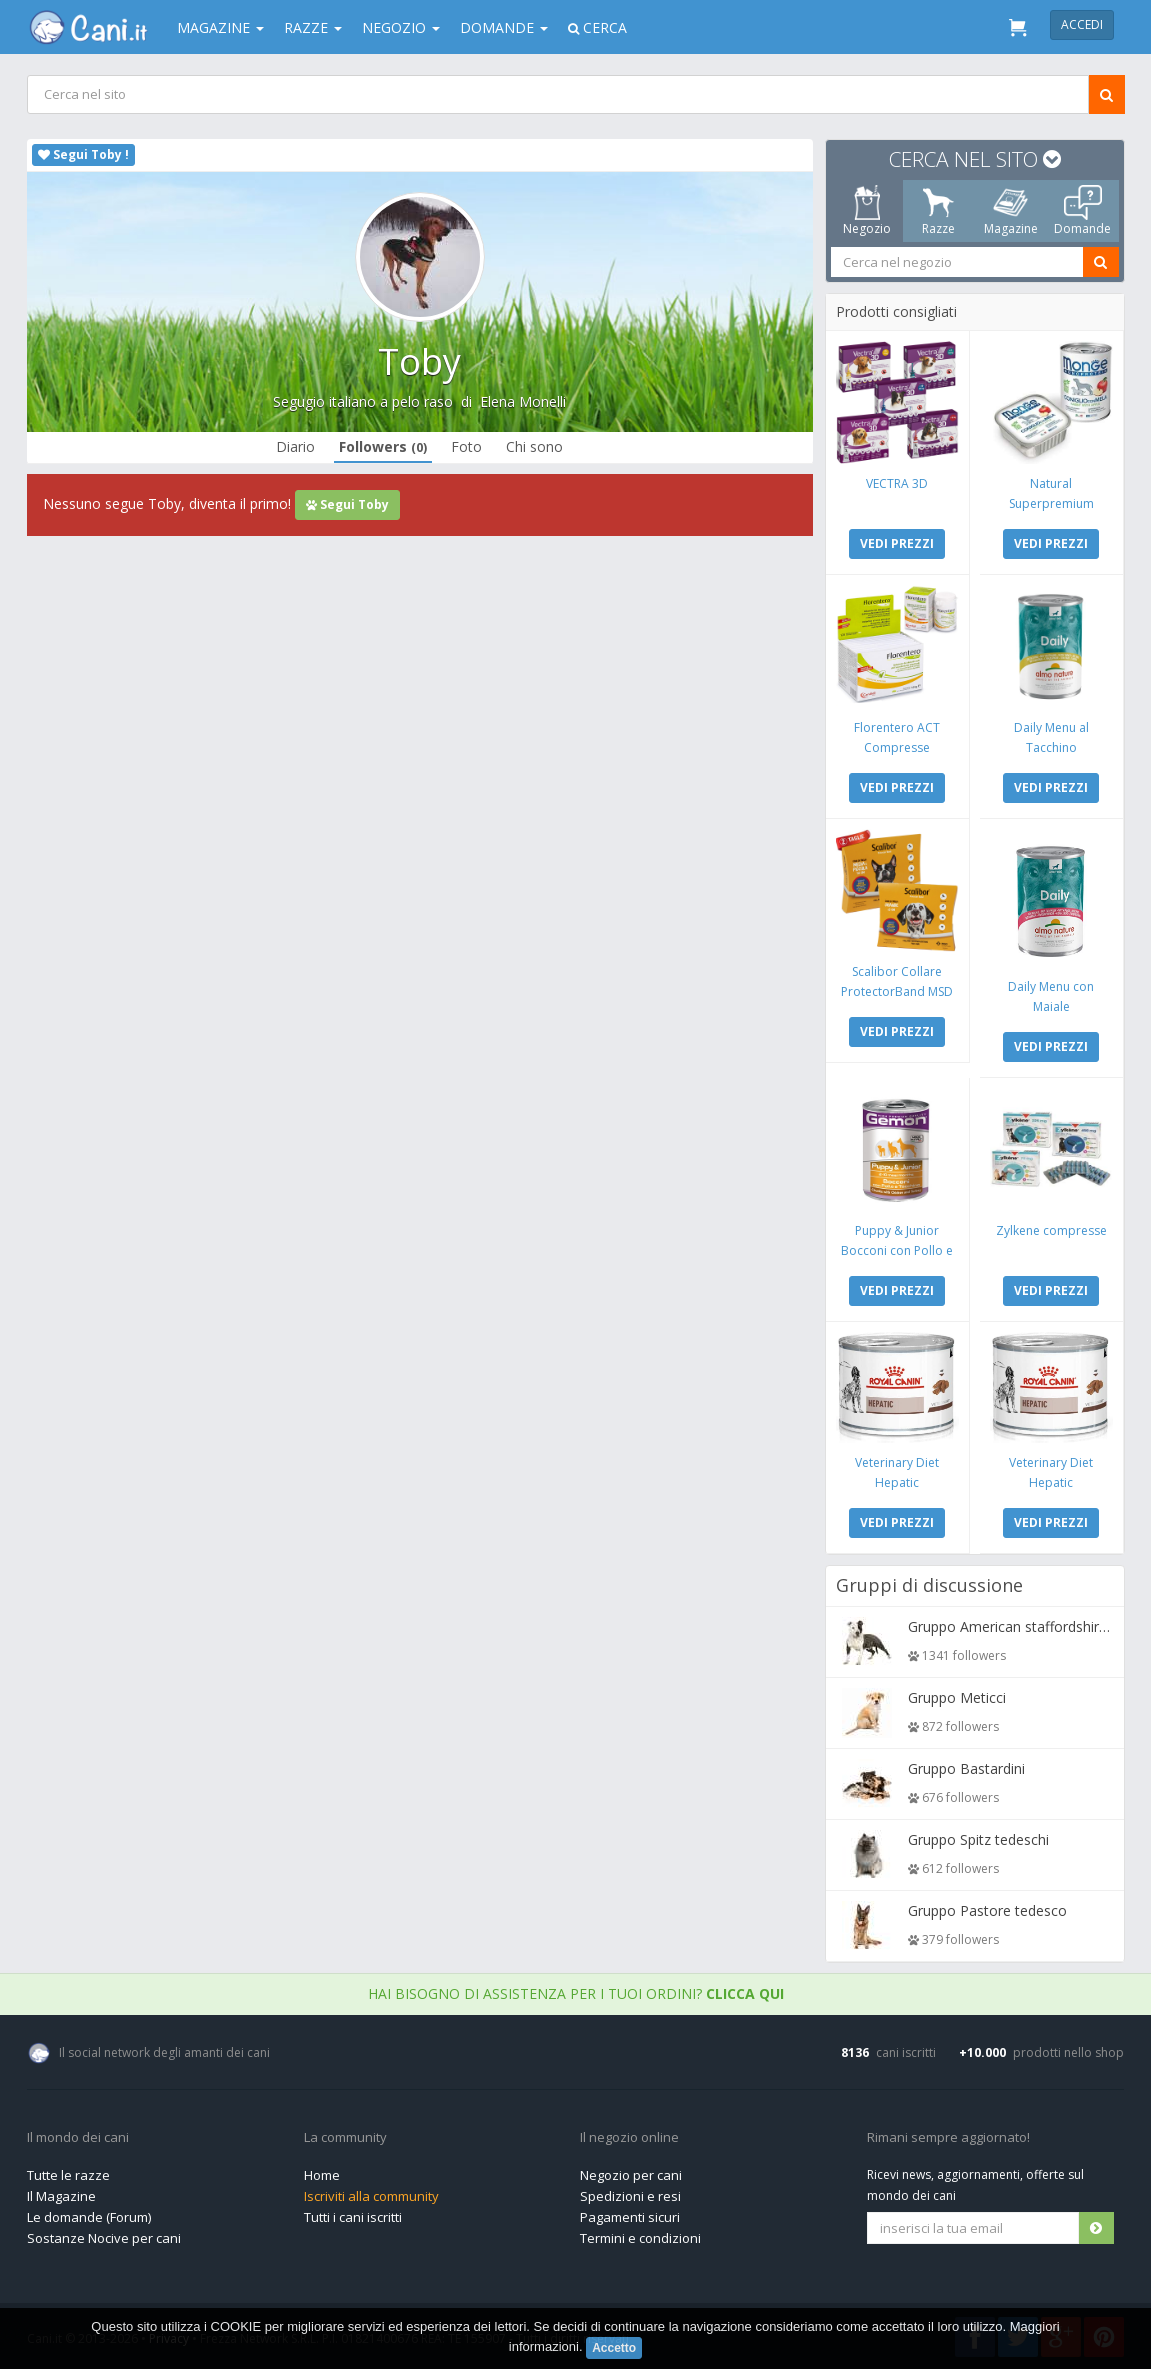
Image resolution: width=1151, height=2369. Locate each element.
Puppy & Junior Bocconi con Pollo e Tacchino (897, 1250)
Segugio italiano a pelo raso (363, 401)
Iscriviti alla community (371, 2196)
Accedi (1082, 24)
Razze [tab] (938, 211)
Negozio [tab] (866, 211)
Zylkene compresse (1050, 1230)
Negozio (401, 27)
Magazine (220, 27)
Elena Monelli (523, 401)
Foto (466, 446)
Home (322, 2175)
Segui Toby (347, 504)
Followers (383, 446)
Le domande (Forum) (89, 2217)
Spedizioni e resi (630, 2196)
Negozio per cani (631, 2175)
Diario (295, 446)
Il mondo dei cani (78, 2138)
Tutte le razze (68, 2175)
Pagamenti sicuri (630, 2217)
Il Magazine (61, 2196)
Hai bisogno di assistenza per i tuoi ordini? (576, 1993)
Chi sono (534, 446)
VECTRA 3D (897, 483)
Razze (313, 27)
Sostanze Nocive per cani (104, 2238)
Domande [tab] (1082, 211)
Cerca (597, 27)
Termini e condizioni (640, 2238)
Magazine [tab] (1010, 211)
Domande (504, 27)
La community (345, 2138)
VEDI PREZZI (897, 543)
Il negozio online (629, 2138)
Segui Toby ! (83, 154)
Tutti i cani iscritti (353, 2217)
